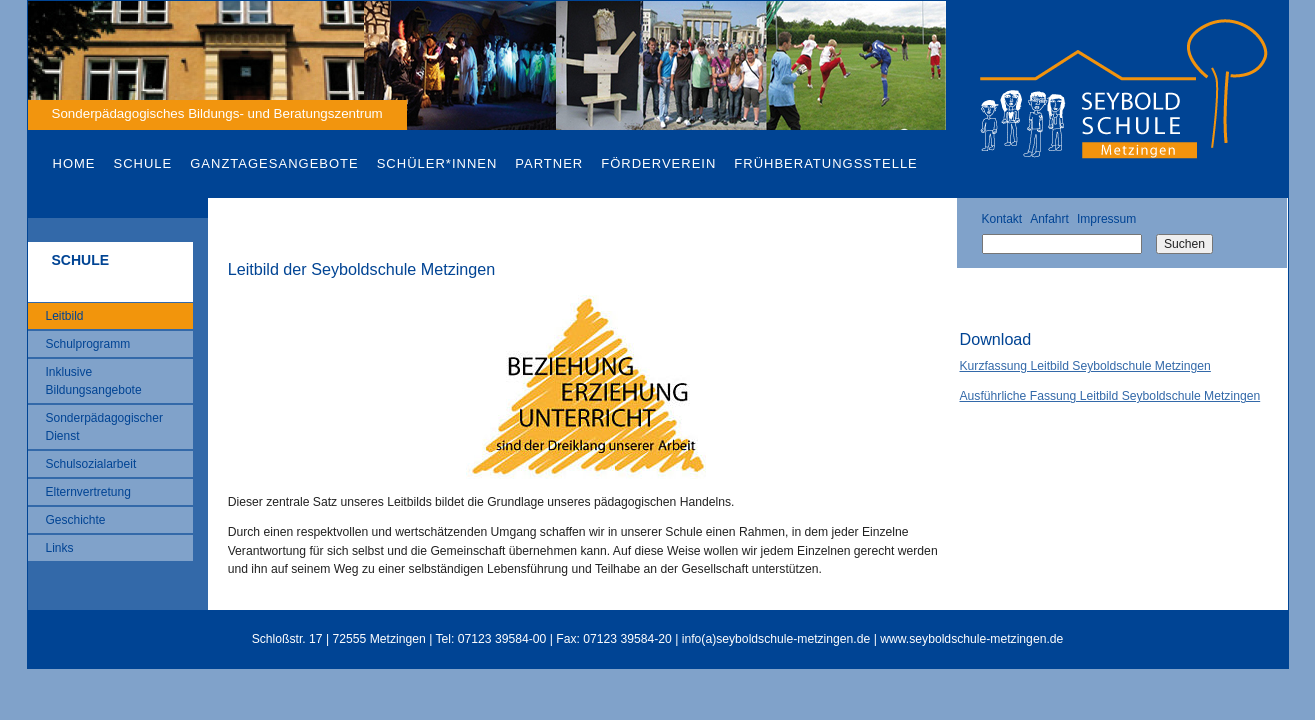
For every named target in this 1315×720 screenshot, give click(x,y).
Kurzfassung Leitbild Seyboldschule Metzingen (1084, 366)
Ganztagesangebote (274, 163)
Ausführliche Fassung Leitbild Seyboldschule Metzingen (1109, 396)
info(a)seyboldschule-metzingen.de (776, 639)
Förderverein (658, 163)
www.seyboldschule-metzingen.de (971, 639)
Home (74, 163)
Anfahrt (1049, 219)
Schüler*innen (437, 163)
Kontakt (1001, 219)
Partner (549, 163)
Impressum (1106, 219)
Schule (143, 163)
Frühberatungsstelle (825, 163)
